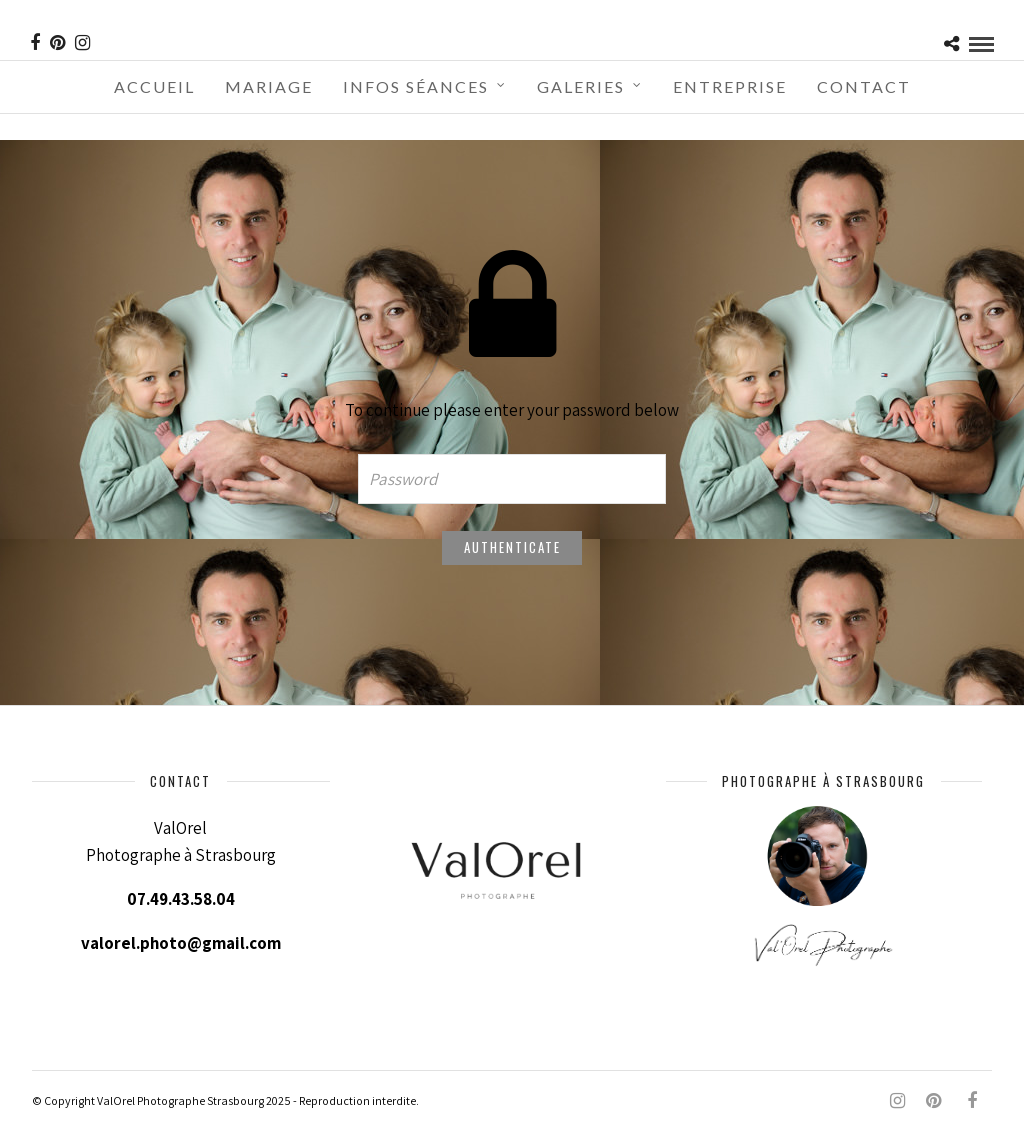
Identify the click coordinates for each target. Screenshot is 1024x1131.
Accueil (154, 86)
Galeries (581, 86)
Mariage (269, 86)
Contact (864, 86)
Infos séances (416, 86)
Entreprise (730, 86)
